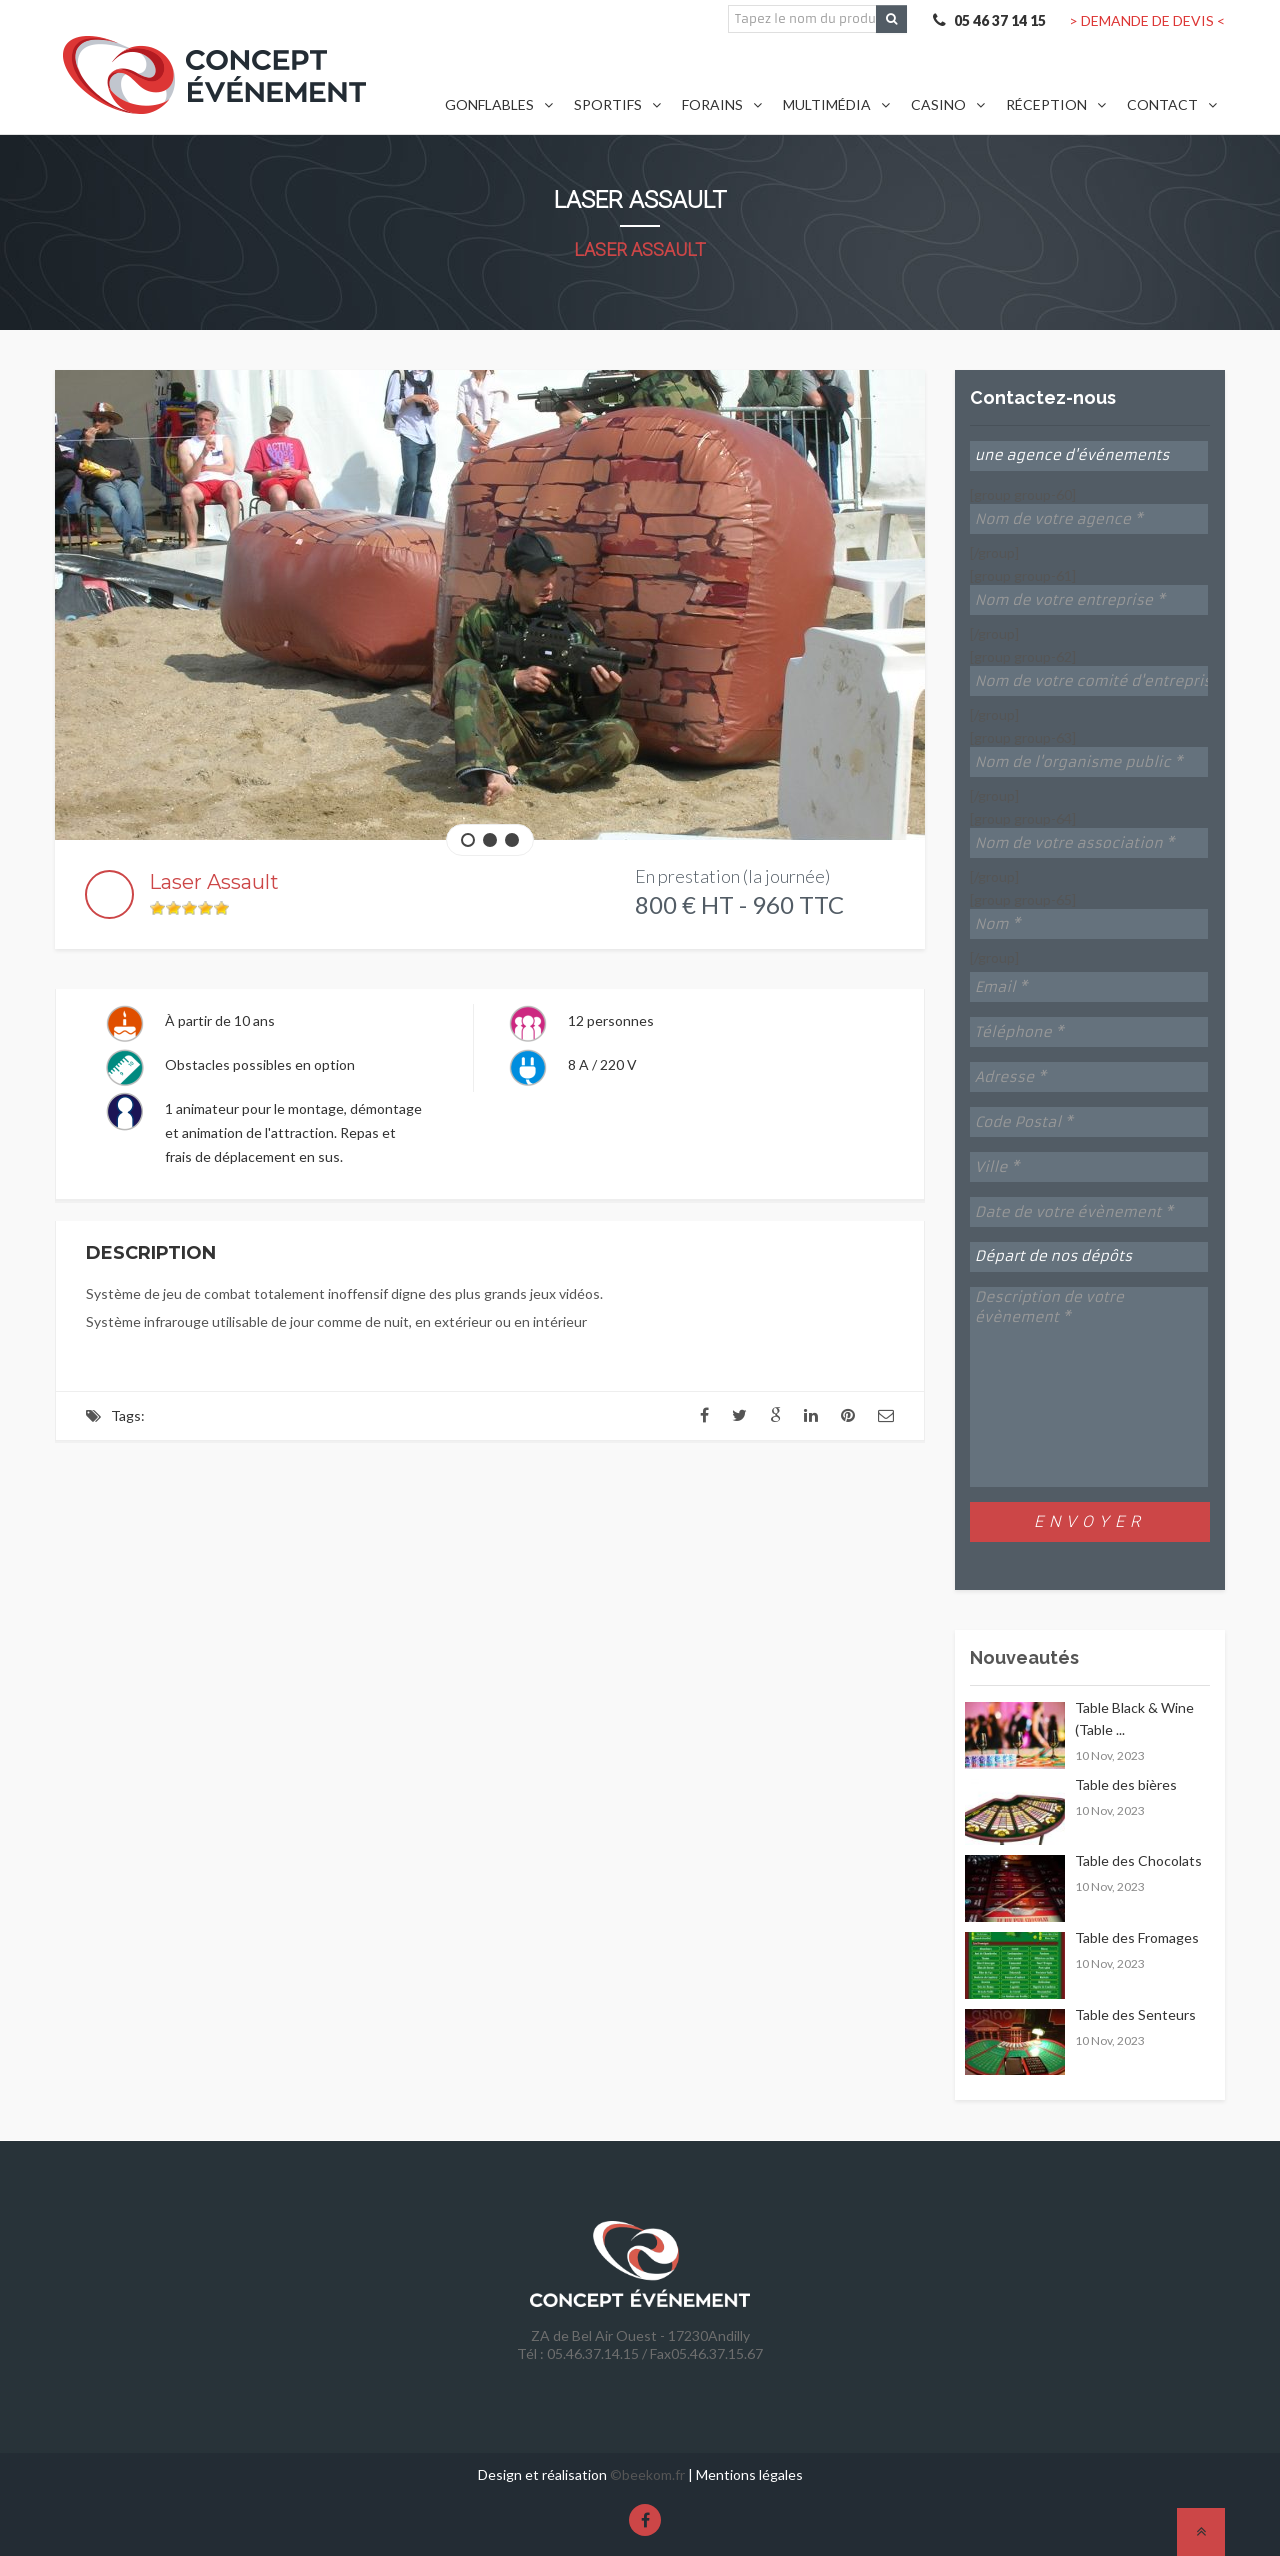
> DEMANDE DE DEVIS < (1147, 20)
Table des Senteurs (1135, 2014)
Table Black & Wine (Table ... (1134, 1718)
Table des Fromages (1137, 1937)
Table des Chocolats (1138, 1860)
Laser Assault (640, 249)
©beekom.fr (647, 2474)
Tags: (128, 1415)
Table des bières (1126, 1784)
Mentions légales (749, 2474)
